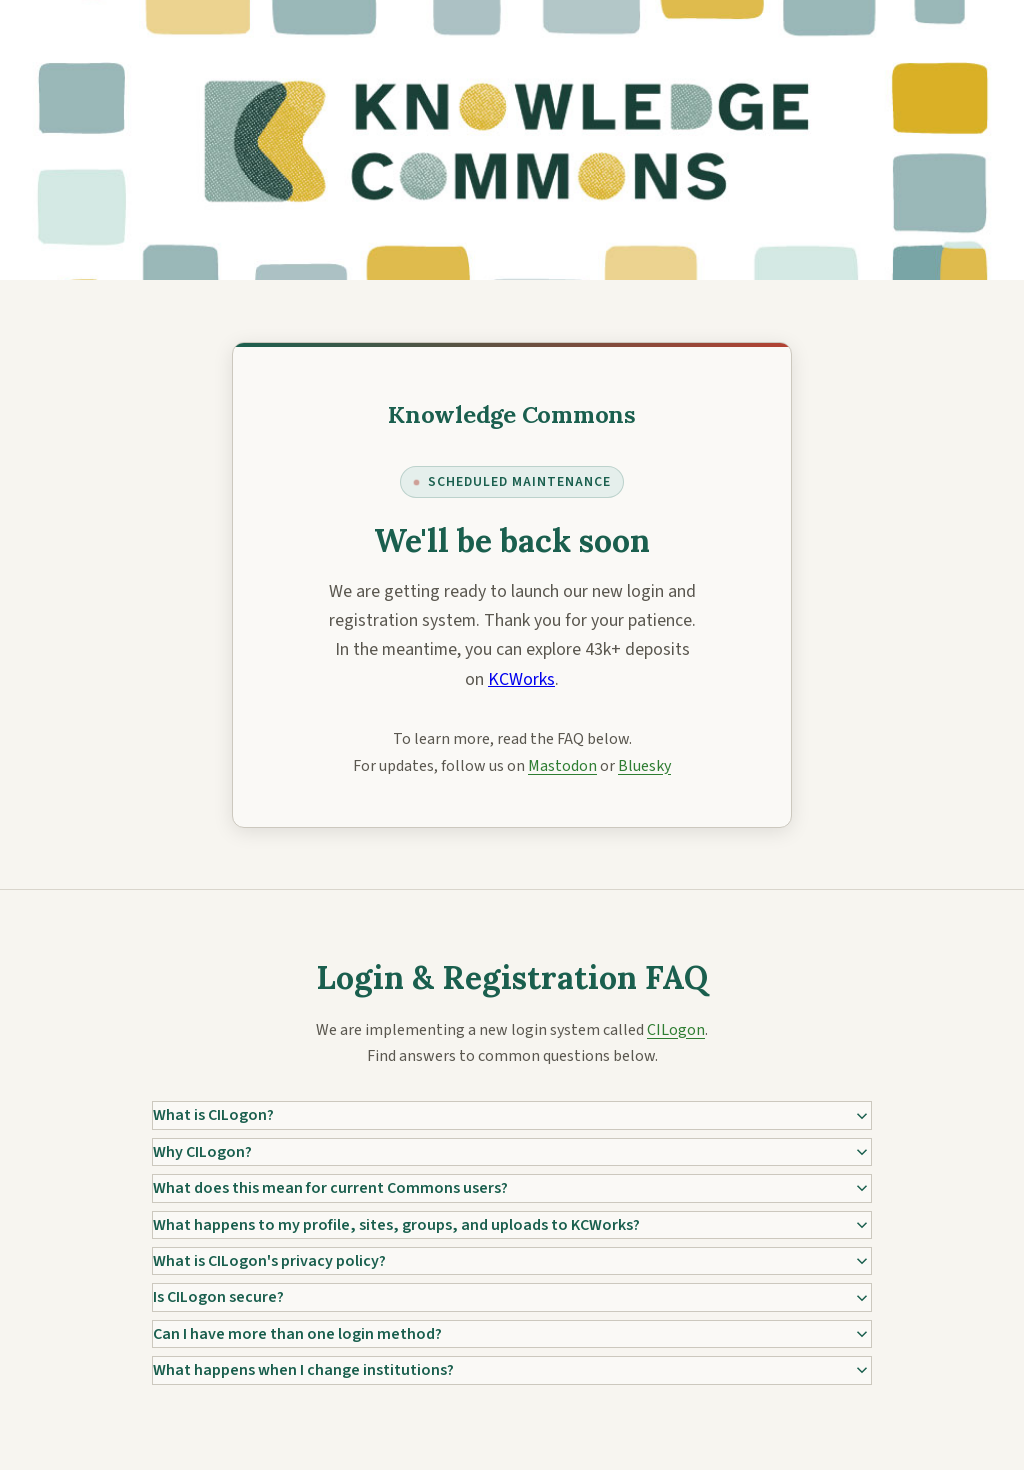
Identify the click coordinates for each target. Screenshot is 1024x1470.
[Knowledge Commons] (512, 414)
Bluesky (644, 766)
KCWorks (521, 679)
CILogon (676, 1030)
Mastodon (562, 766)
